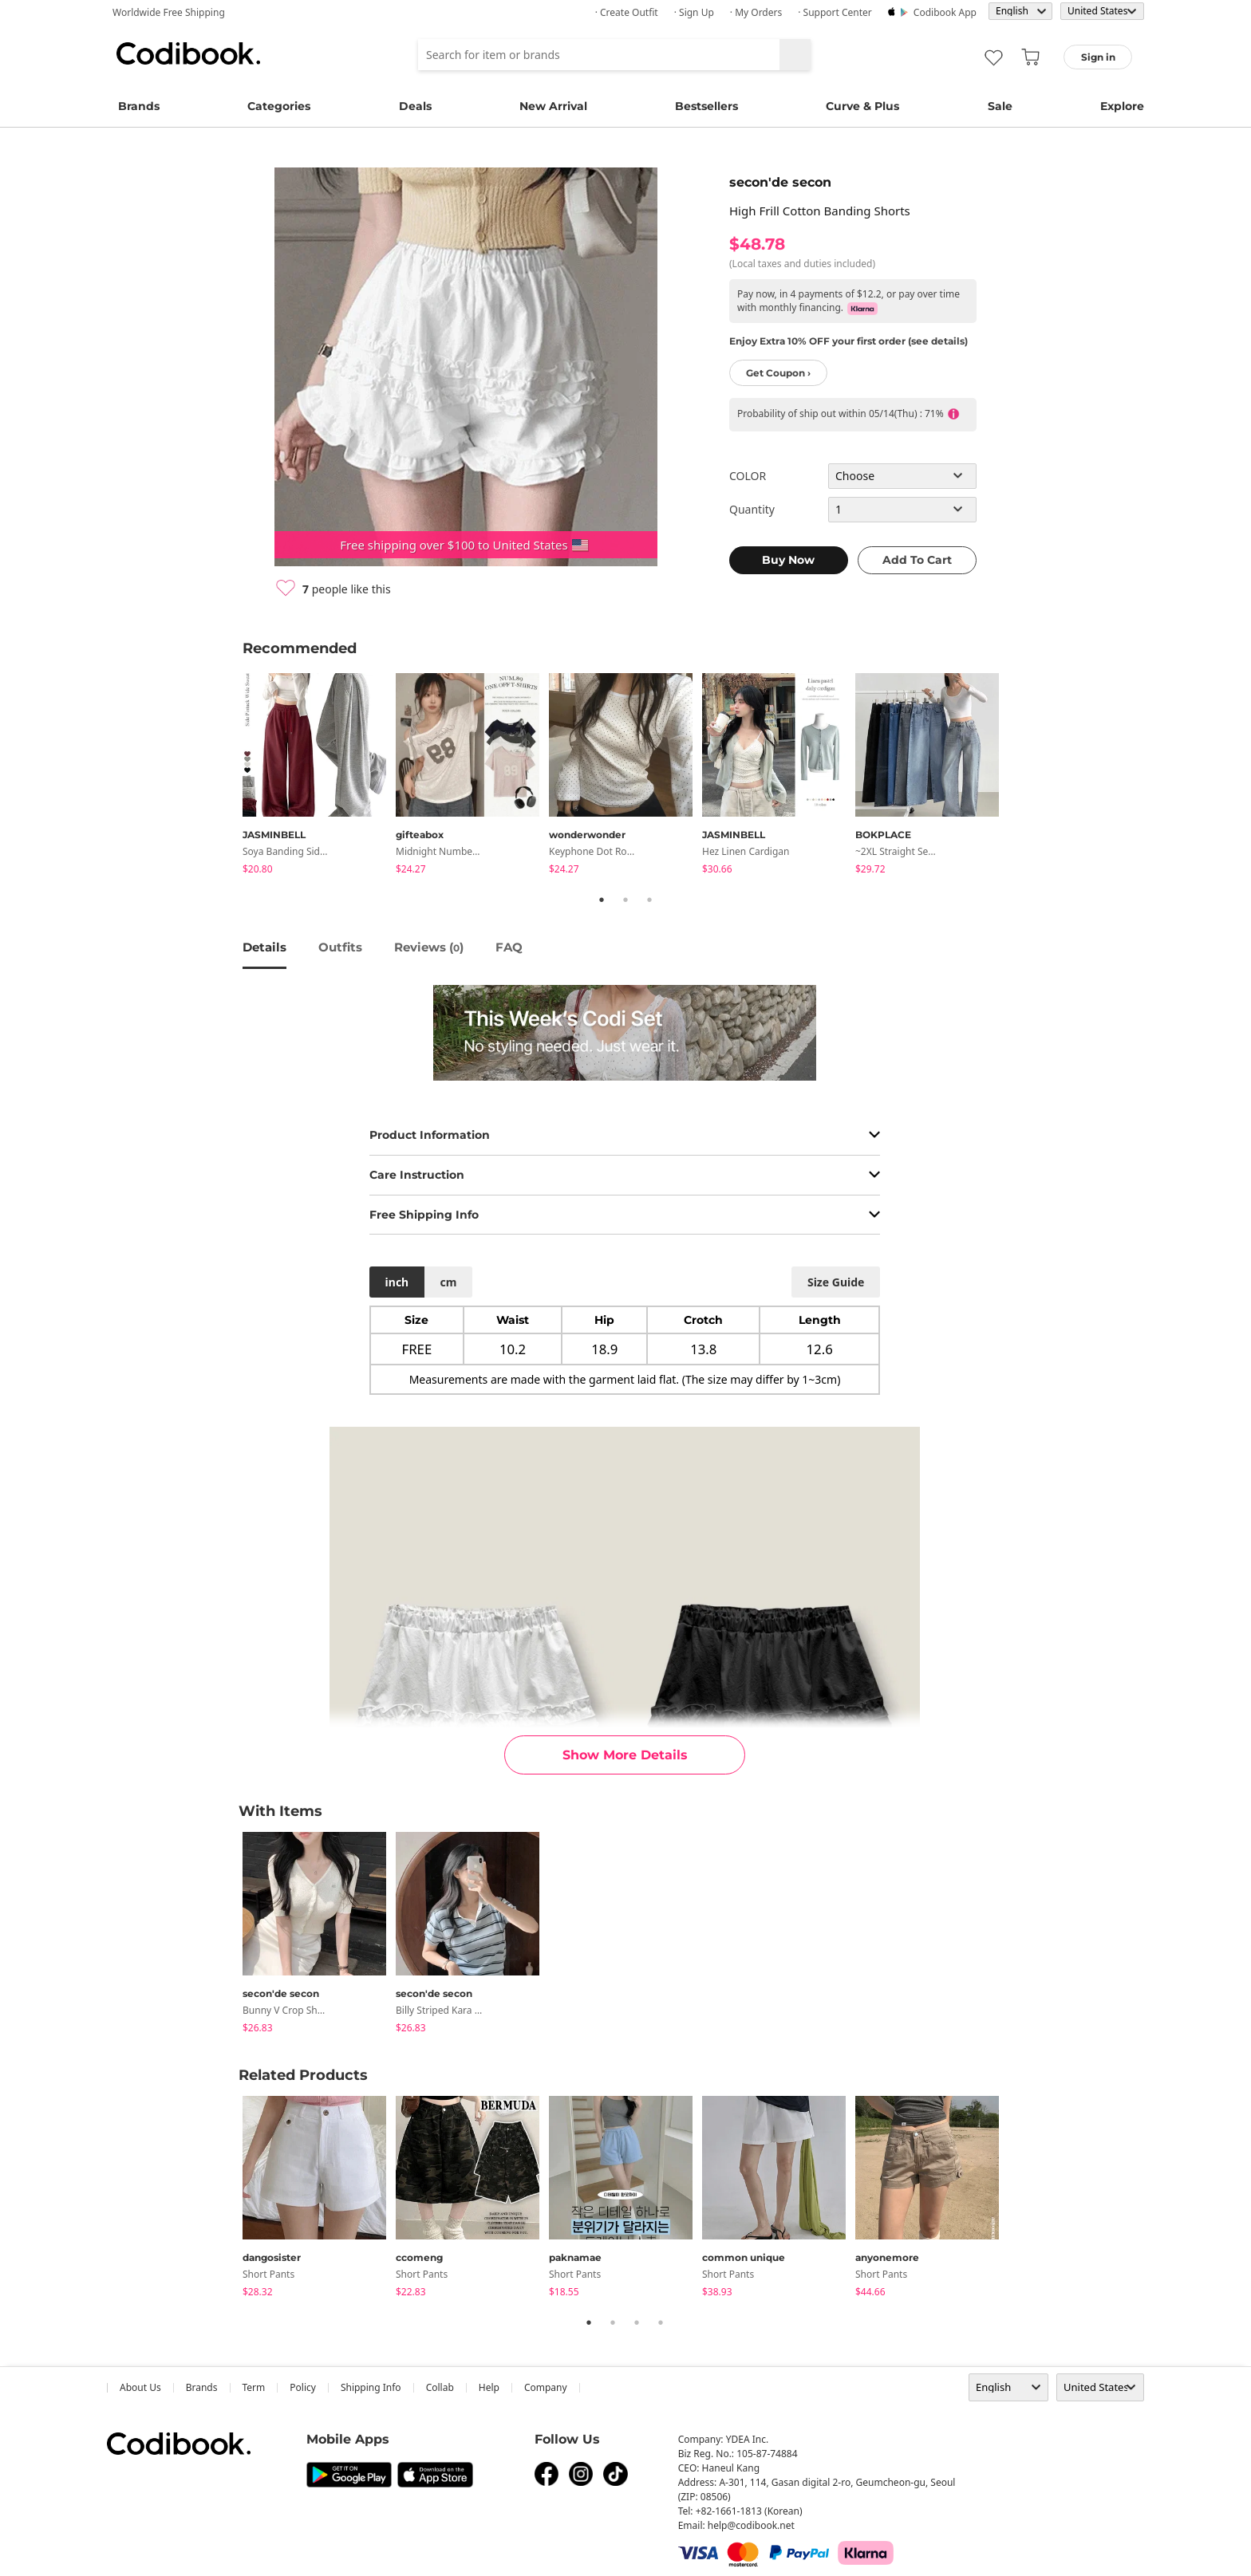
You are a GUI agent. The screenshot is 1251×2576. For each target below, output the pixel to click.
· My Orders (756, 12)
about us (140, 2387)
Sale (1000, 106)
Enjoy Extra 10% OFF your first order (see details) (848, 341)
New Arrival (553, 106)
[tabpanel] (319, 776)
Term (254, 2387)
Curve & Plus (862, 106)
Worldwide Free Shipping (168, 12)
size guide (835, 1282)
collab (440, 2387)
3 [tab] (649, 900)
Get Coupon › (778, 373)
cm (448, 1282)
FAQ (509, 947)
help (489, 2387)
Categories (278, 106)
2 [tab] (625, 900)
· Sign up (694, 12)
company (545, 2387)
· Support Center (835, 12)
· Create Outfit (626, 12)
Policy (303, 2387)
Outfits (340, 947)
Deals (415, 106)
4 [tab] (661, 2322)
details (264, 947)
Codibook (188, 53)
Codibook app (945, 12)
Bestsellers (706, 106)
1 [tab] (602, 900)
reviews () (429, 947)
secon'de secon (780, 182)
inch (397, 1282)
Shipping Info (371, 2387)
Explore (1122, 106)
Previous (231, 777)
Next (1020, 777)
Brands (139, 106)
